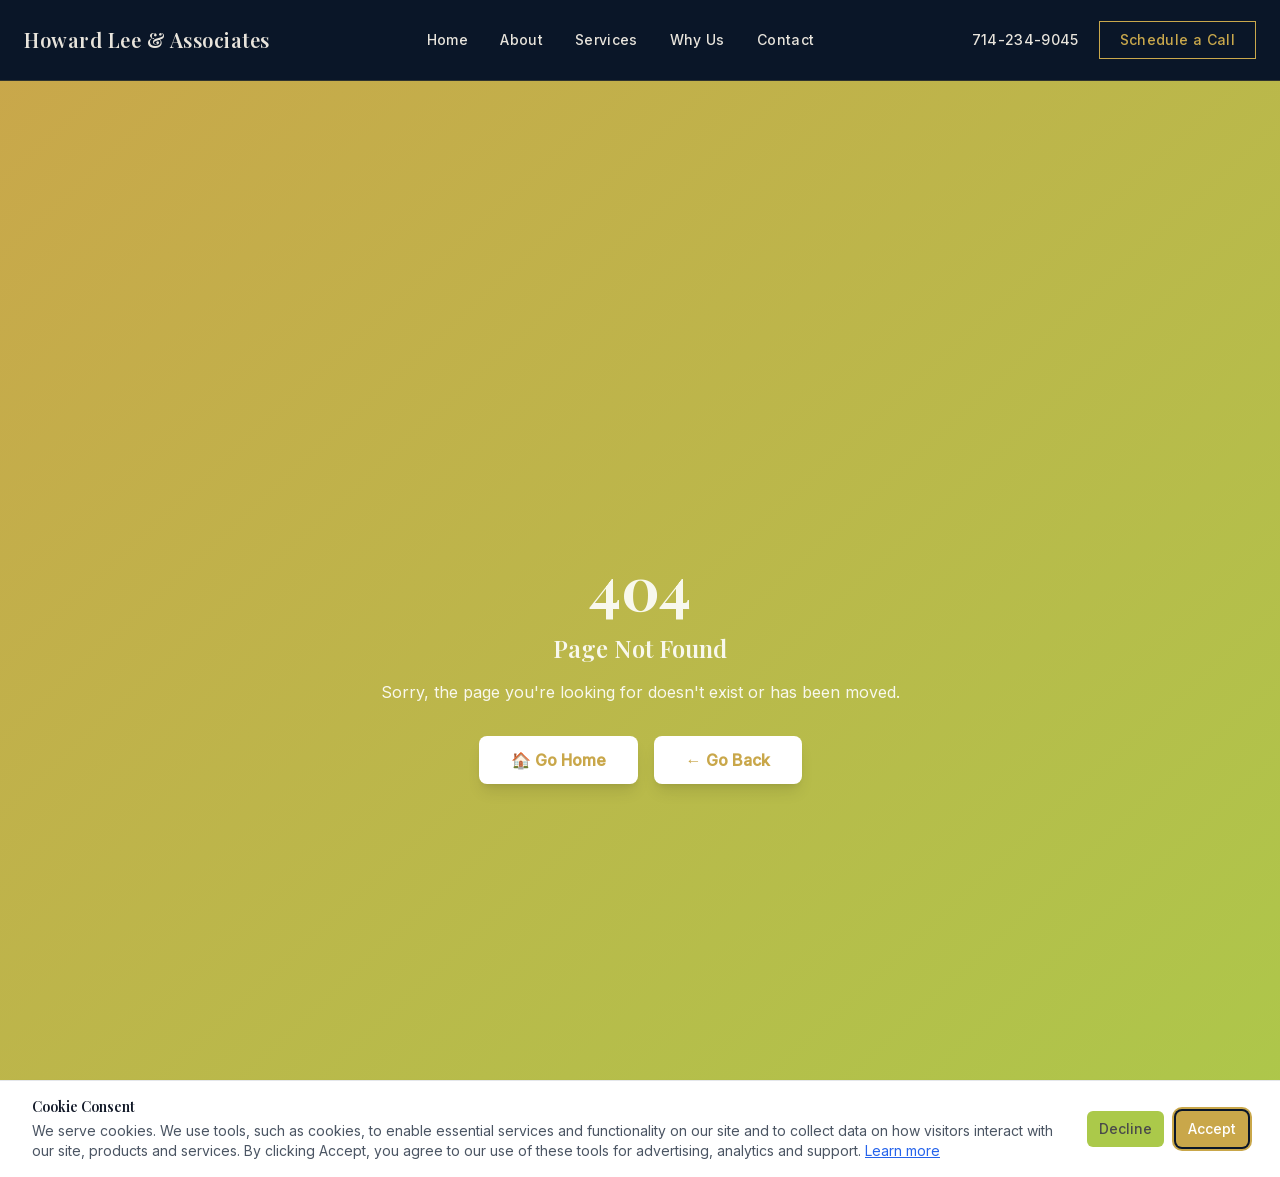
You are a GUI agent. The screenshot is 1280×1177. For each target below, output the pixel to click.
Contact (785, 39)
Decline (1125, 1128)
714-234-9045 (1025, 39)
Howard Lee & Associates (147, 39)
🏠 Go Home (558, 760)
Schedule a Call (1177, 39)
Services (606, 39)
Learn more (902, 1150)
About (521, 39)
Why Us (697, 39)
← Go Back (728, 760)
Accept (1212, 1128)
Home (447, 39)
